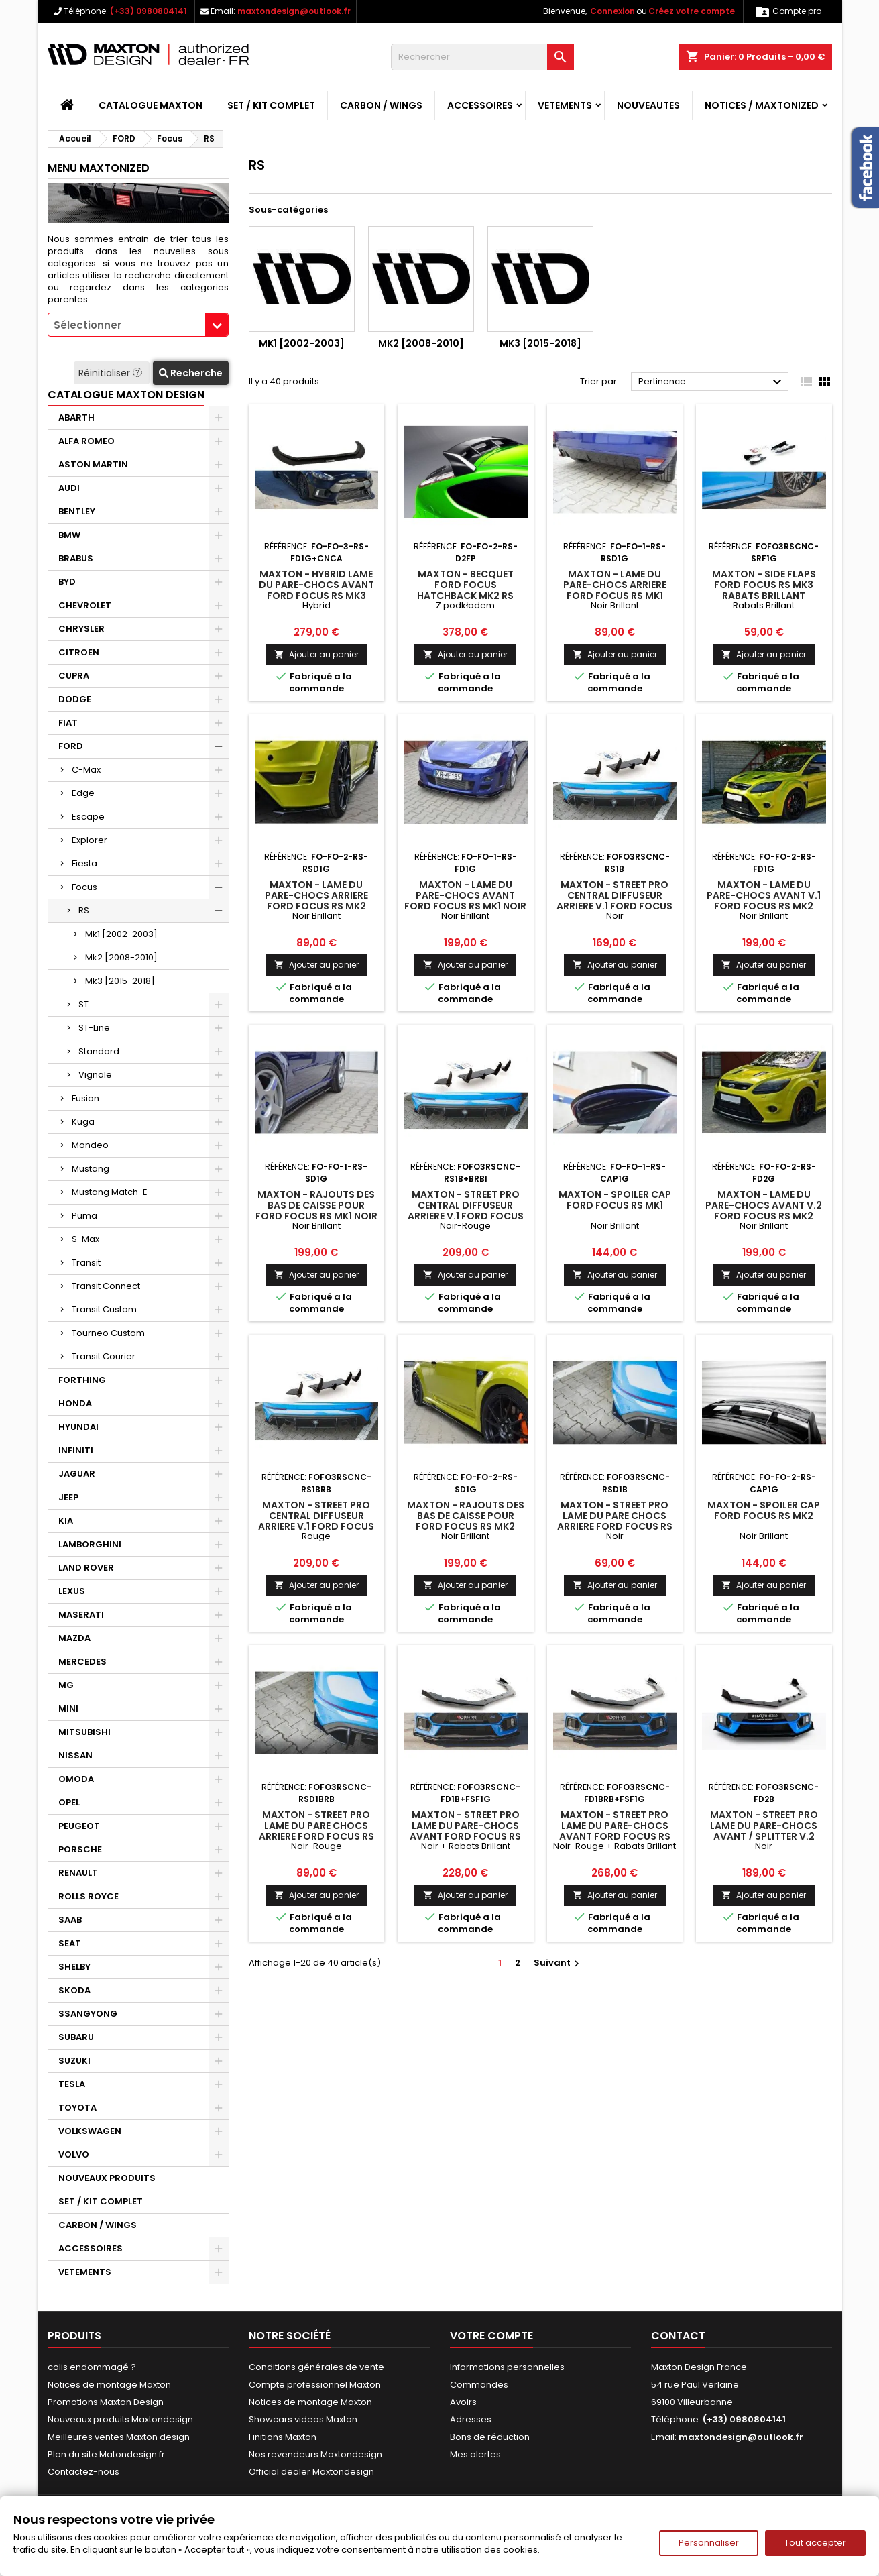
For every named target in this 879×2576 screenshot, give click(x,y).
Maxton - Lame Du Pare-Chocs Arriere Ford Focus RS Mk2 (316, 895)
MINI (68, 1708)
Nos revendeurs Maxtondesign (315, 2454)
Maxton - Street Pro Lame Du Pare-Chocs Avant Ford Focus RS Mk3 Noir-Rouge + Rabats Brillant (614, 1836)
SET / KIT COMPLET (271, 105)
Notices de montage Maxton (109, 2384)
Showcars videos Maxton (303, 2419)
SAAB (70, 1919)
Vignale (95, 1074)
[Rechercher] (482, 57)
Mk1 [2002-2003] (121, 934)
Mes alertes (475, 2454)
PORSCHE (80, 1849)
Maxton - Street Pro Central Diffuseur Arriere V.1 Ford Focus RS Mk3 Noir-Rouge (466, 1210)
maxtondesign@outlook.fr (294, 11)
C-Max (86, 769)
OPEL (69, 1802)
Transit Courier (103, 1356)
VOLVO (73, 2154)
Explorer (89, 840)
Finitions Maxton (282, 2436)
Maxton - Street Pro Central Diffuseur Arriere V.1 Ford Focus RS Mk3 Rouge (316, 1521)
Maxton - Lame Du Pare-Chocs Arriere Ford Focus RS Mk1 (614, 584)
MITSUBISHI (84, 1732)
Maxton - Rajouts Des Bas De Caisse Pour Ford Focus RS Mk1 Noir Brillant (316, 1210)
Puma (84, 1215)
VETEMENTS (565, 105)
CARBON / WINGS (381, 105)
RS (83, 910)
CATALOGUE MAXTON (150, 105)
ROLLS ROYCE (88, 1896)
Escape (88, 816)
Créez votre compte (691, 11)
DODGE (74, 699)
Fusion (85, 1098)
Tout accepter (815, 2542)
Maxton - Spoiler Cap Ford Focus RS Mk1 (615, 1200)
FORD (70, 746)
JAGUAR (76, 1473)
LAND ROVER (86, 1567)
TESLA (71, 2084)
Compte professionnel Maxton (315, 2384)
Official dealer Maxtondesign (311, 2471)
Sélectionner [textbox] (87, 325)
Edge (83, 793)
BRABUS (75, 558)
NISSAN (75, 1755)
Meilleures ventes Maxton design (119, 2436)
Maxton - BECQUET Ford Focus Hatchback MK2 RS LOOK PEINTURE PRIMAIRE (465, 590)
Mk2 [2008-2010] (121, 957)
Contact (678, 2335)
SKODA (74, 1990)
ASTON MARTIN (93, 464)
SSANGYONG (87, 2013)
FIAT (68, 722)
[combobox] (138, 325)
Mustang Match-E (110, 1192)
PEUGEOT (79, 1825)
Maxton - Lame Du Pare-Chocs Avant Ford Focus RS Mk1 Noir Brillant (465, 900)
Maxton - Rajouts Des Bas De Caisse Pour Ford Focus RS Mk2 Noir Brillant (465, 1521)
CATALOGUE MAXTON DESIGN (126, 394)
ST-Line (94, 1027)
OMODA (76, 1779)
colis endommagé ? (92, 2367)
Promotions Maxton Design (106, 2402)
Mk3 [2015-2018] (120, 980)
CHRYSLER (81, 628)
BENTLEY (76, 511)
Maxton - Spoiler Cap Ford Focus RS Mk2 (763, 1510)
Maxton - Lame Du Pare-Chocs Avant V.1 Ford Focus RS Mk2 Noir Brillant (764, 900)
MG (66, 1685)
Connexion (612, 11)
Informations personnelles (507, 2367)
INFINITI (75, 1450)
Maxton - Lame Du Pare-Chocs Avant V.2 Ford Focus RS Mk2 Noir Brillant (763, 1210)
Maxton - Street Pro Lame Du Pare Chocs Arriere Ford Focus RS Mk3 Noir (614, 1521)
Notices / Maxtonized (762, 105)
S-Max (85, 1239)
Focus (84, 887)
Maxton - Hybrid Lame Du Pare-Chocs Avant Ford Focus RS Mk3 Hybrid (316, 590)
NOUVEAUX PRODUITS (107, 2178)
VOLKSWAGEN (89, 2131)
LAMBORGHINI (89, 1544)
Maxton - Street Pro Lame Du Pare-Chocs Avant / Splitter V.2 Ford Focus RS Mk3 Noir (764, 1836)
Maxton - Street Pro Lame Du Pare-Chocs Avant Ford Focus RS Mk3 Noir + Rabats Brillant (465, 1836)
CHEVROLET (84, 605)
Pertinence (711, 382)
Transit (86, 1262)
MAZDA (74, 1638)
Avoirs (463, 2402)
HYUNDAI (78, 1426)
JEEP (68, 1497)
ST (83, 1004)
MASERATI (81, 1614)
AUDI (69, 488)
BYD (67, 581)
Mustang (90, 1168)
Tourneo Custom (108, 1333)
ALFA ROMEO (86, 441)
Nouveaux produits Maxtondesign (120, 2419)
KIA (65, 1520)
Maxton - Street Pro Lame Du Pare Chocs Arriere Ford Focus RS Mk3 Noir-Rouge (316, 1831)
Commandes (479, 2384)
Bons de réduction (490, 2436)
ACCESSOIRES (480, 105)
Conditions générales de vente (316, 2367)
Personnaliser (709, 2542)
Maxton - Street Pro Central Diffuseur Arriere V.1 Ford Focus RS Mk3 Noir (614, 900)
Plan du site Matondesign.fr (106, 2454)
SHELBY (74, 1966)
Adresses (470, 2419)
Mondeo (90, 1145)
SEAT (69, 1943)
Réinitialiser (111, 373)
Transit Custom (104, 1309)
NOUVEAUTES (648, 105)
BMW (69, 534)
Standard (98, 1051)
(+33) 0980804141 (148, 11)
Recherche (191, 373)
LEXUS (71, 1591)
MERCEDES (82, 1661)
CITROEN (78, 652)
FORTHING (82, 1380)
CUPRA (73, 675)
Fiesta (84, 863)
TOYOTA (77, 2107)
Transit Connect (106, 1286)
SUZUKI (74, 2060)
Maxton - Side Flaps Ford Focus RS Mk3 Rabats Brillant (764, 584)
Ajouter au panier (316, 654)
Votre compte (491, 2335)
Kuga (83, 1121)
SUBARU (76, 2037)
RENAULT (78, 1872)
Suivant (558, 1962)
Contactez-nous (83, 2471)
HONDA (75, 1403)
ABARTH (76, 417)
